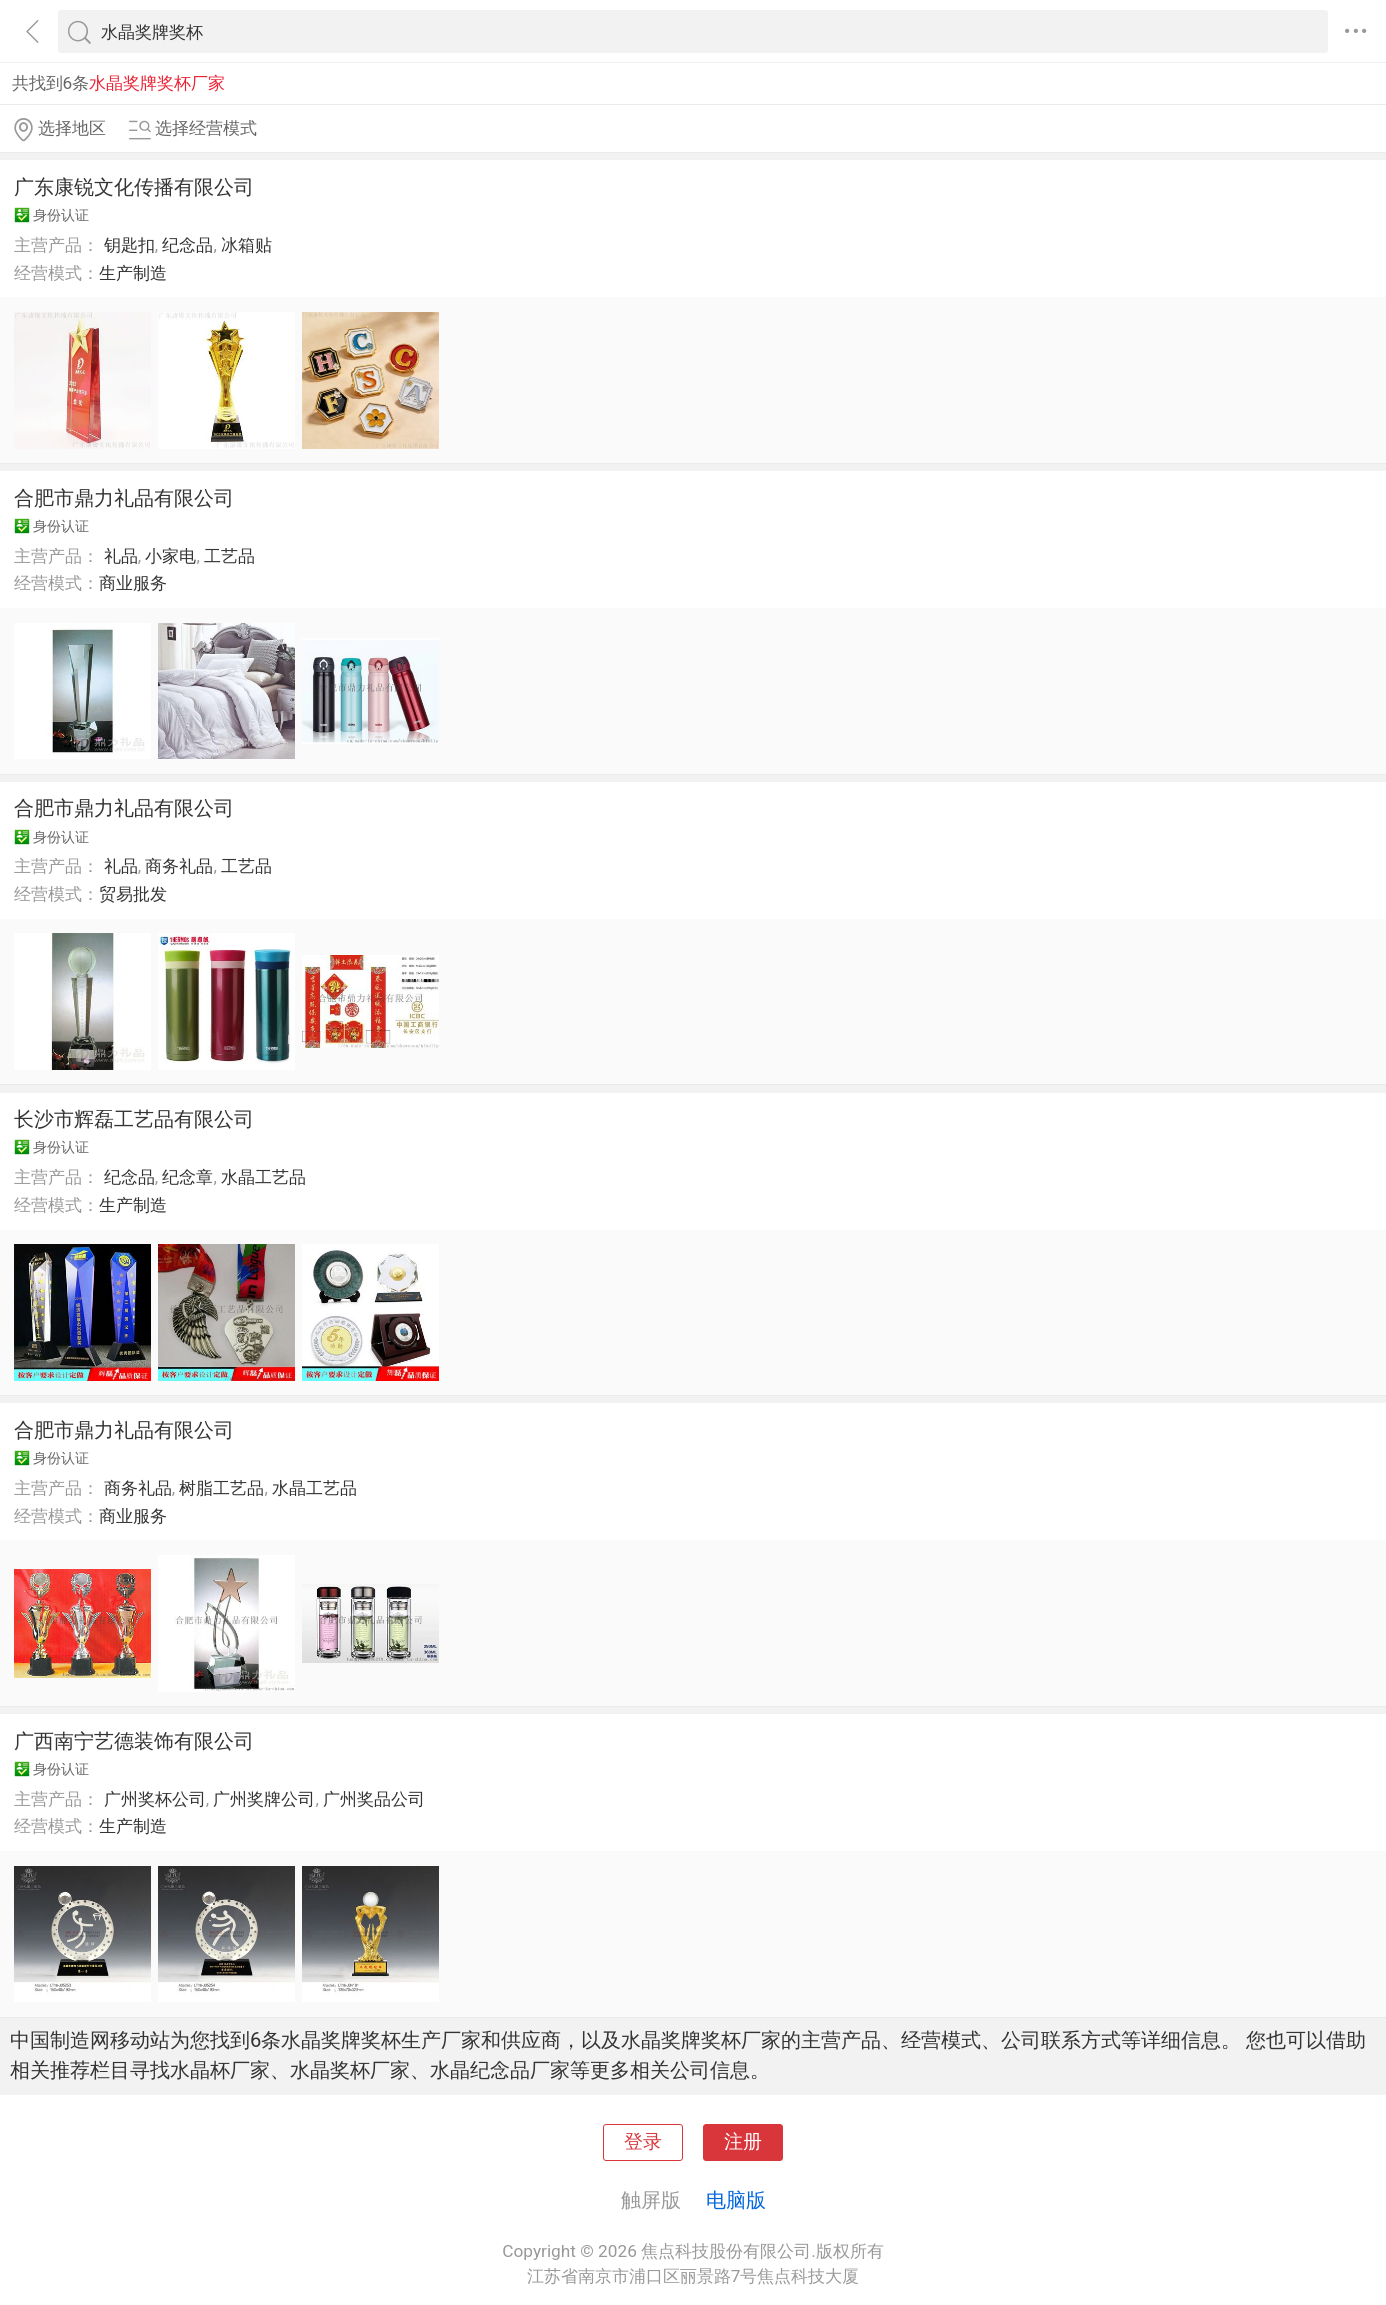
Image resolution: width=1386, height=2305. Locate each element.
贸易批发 (133, 894)
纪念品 (187, 245)
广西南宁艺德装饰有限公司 (134, 1741)
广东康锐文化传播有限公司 (134, 187)
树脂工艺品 (221, 1488)
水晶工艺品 (263, 1177)
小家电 (170, 556)
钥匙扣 (129, 245)
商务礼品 (179, 866)
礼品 (121, 556)
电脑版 (736, 2200)
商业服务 (133, 583)
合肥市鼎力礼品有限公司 (124, 498)
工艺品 (229, 556)
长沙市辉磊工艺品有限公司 (134, 1119)
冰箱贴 (246, 245)
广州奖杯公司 (155, 1799)
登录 (643, 2142)
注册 (743, 2142)
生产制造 (133, 273)
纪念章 (187, 1177)
